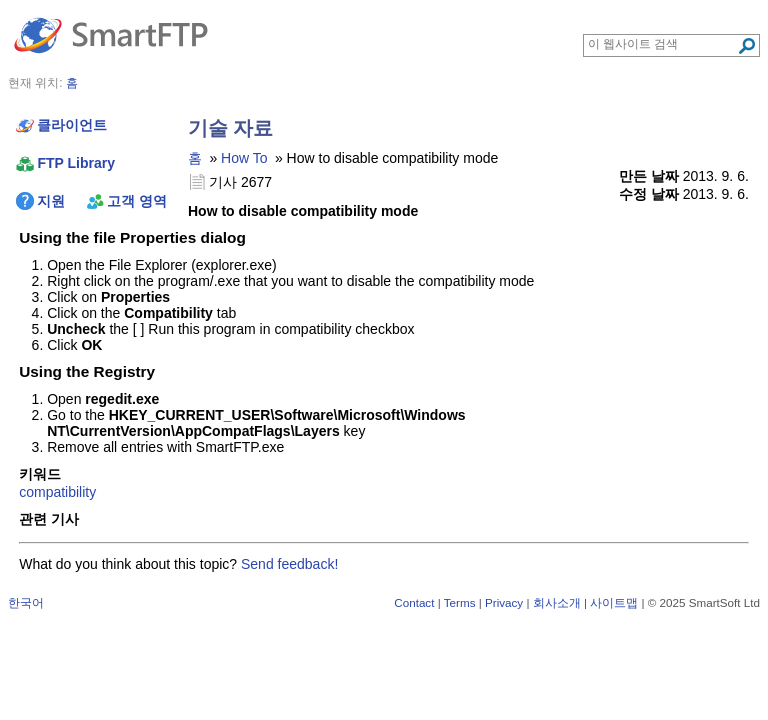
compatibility (57, 492)
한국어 (26, 602)
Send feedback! (289, 564)
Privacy (504, 602)
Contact (414, 602)
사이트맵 (614, 602)
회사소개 (557, 602)
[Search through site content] (662, 44)
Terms (460, 602)
